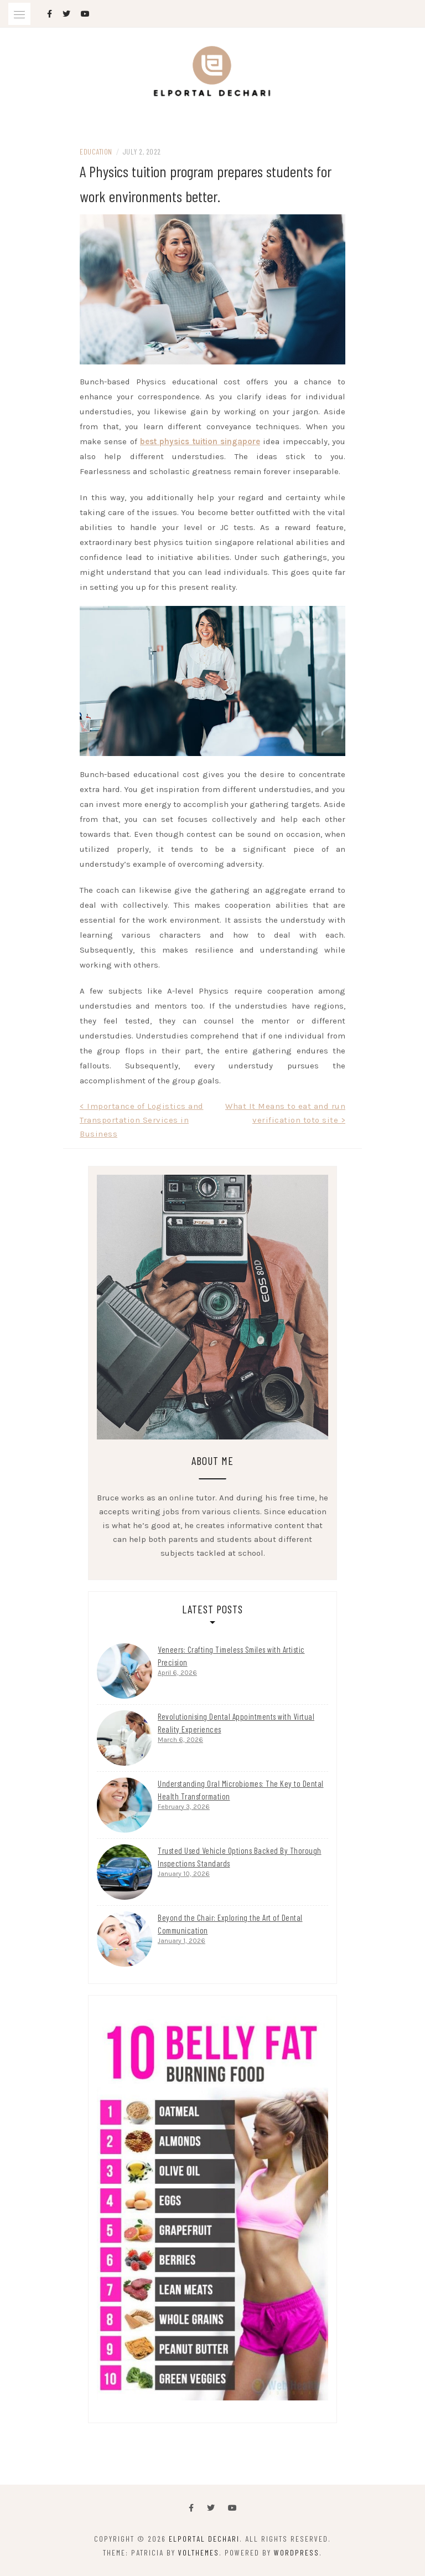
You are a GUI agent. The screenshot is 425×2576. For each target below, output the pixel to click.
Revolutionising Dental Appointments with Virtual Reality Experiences (236, 1722)
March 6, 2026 (180, 1740)
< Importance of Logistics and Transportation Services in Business (142, 1120)
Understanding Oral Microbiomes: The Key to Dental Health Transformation (241, 1789)
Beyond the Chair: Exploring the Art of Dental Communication (230, 1923)
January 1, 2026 (181, 1941)
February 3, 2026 (184, 1807)
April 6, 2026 (177, 1673)
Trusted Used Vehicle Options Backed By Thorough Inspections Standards (240, 1856)
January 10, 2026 (184, 1874)
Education (96, 151)
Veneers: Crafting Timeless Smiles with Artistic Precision (231, 1655)
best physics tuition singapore (200, 441)
